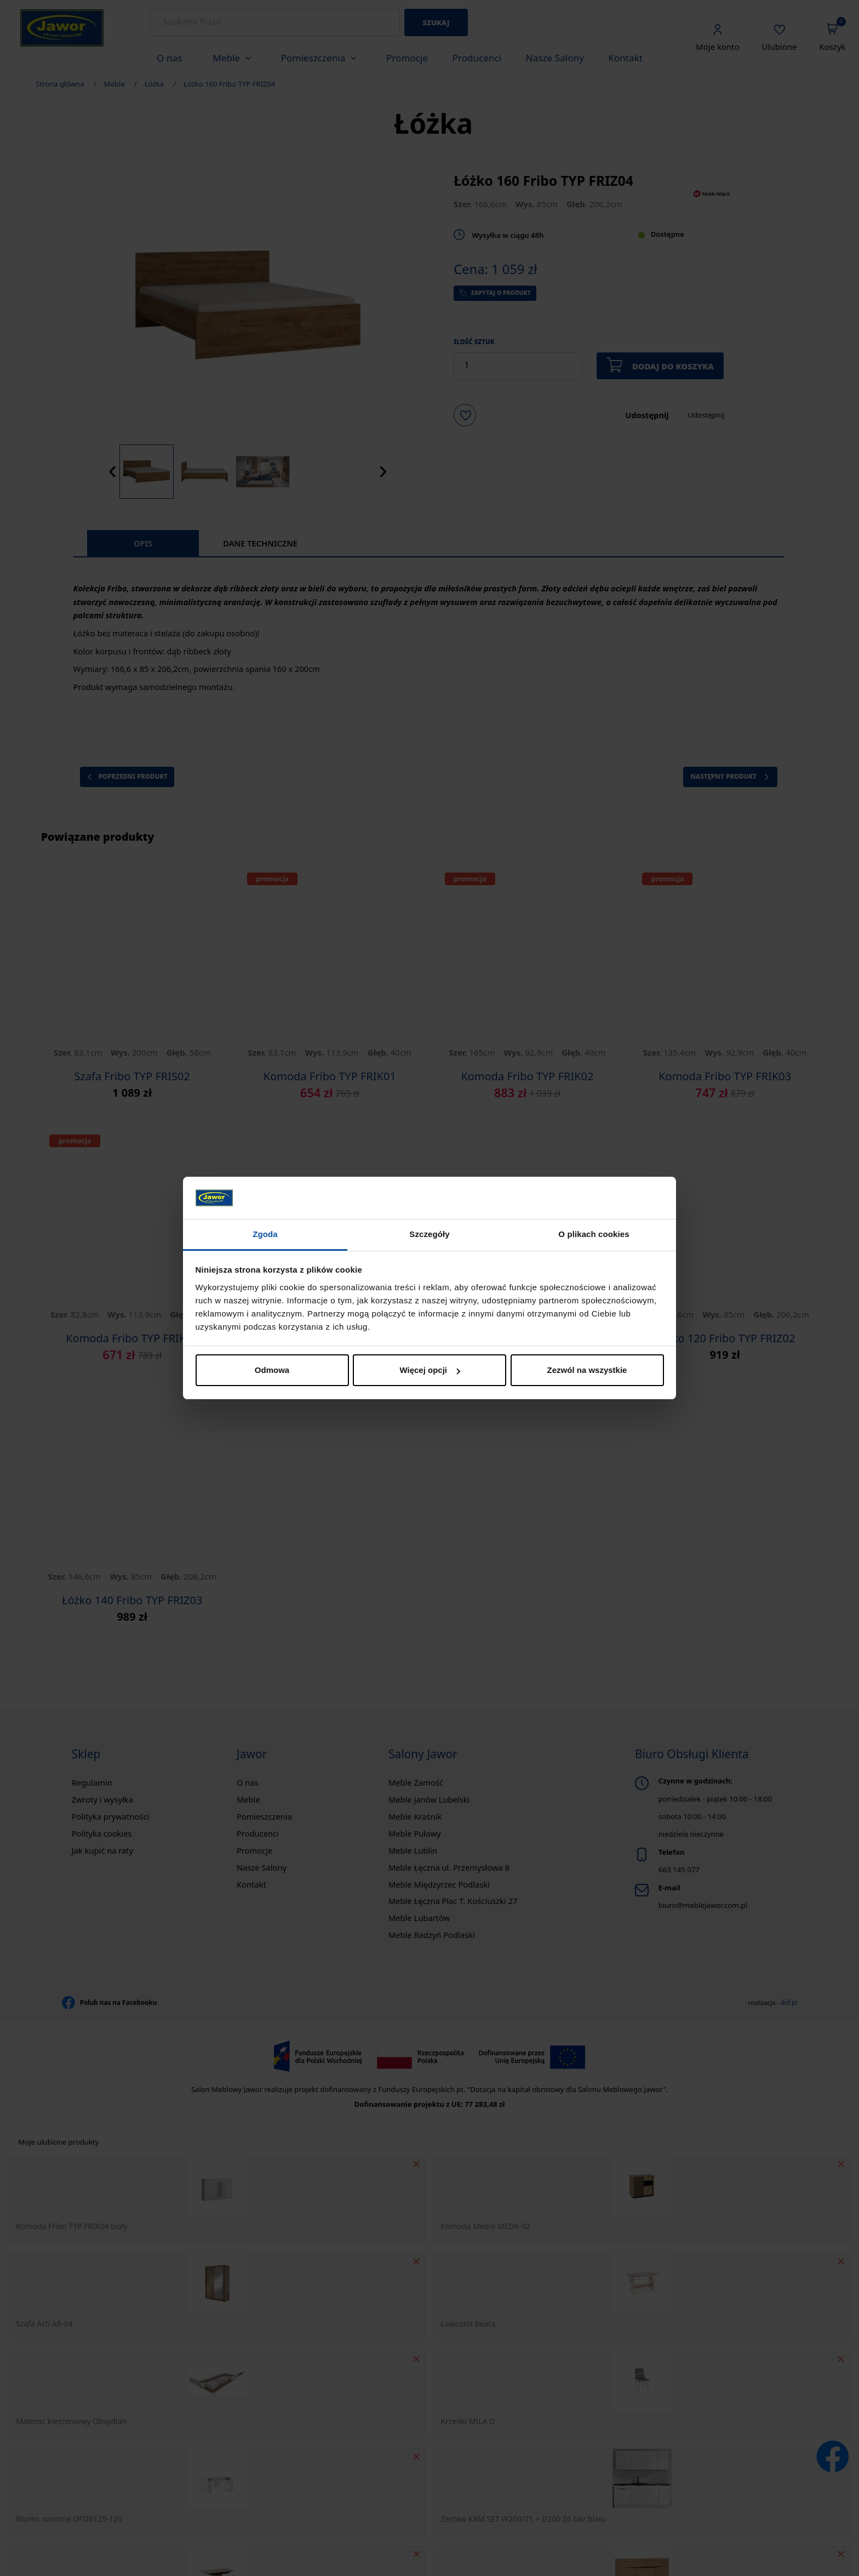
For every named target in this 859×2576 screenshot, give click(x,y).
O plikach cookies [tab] (593, 1234)
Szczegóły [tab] (429, 1234)
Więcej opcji (429, 1370)
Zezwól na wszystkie (587, 1370)
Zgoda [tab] (265, 1234)
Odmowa (272, 1370)
